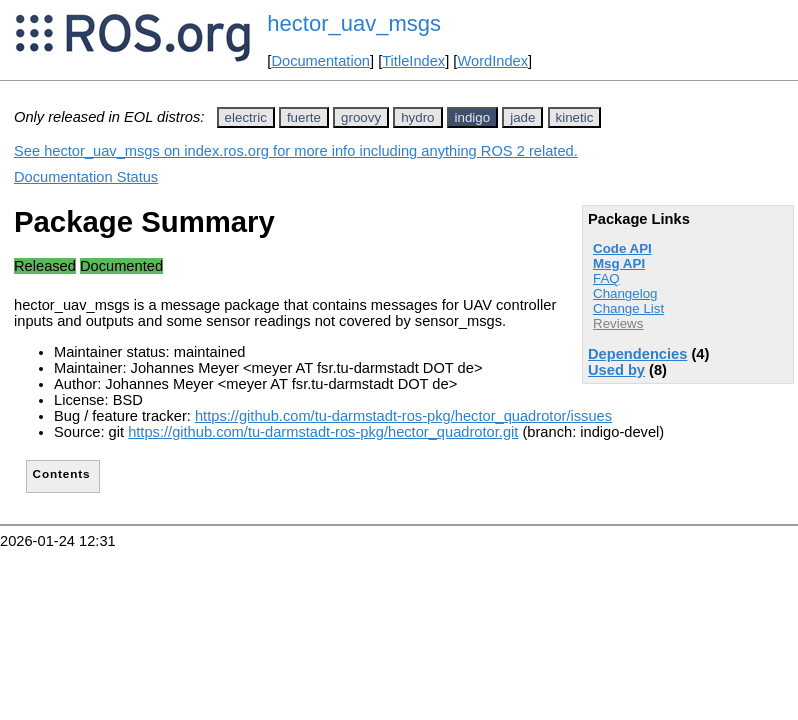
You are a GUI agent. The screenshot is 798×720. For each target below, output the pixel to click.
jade (522, 117)
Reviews (618, 323)
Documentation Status (86, 177)
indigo (473, 117)
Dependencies (637, 354)
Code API (622, 248)
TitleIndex (413, 61)
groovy (361, 117)
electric (246, 117)
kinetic (575, 117)
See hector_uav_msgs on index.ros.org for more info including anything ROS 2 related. (296, 151)
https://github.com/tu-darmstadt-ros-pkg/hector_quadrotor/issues (403, 416)
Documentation (320, 61)
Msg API (619, 263)
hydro (417, 117)
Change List (628, 308)
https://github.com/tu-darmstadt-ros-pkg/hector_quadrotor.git (323, 432)
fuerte (304, 117)
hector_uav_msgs (354, 23)
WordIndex (492, 61)
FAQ (606, 278)
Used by (616, 370)
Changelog (625, 293)
